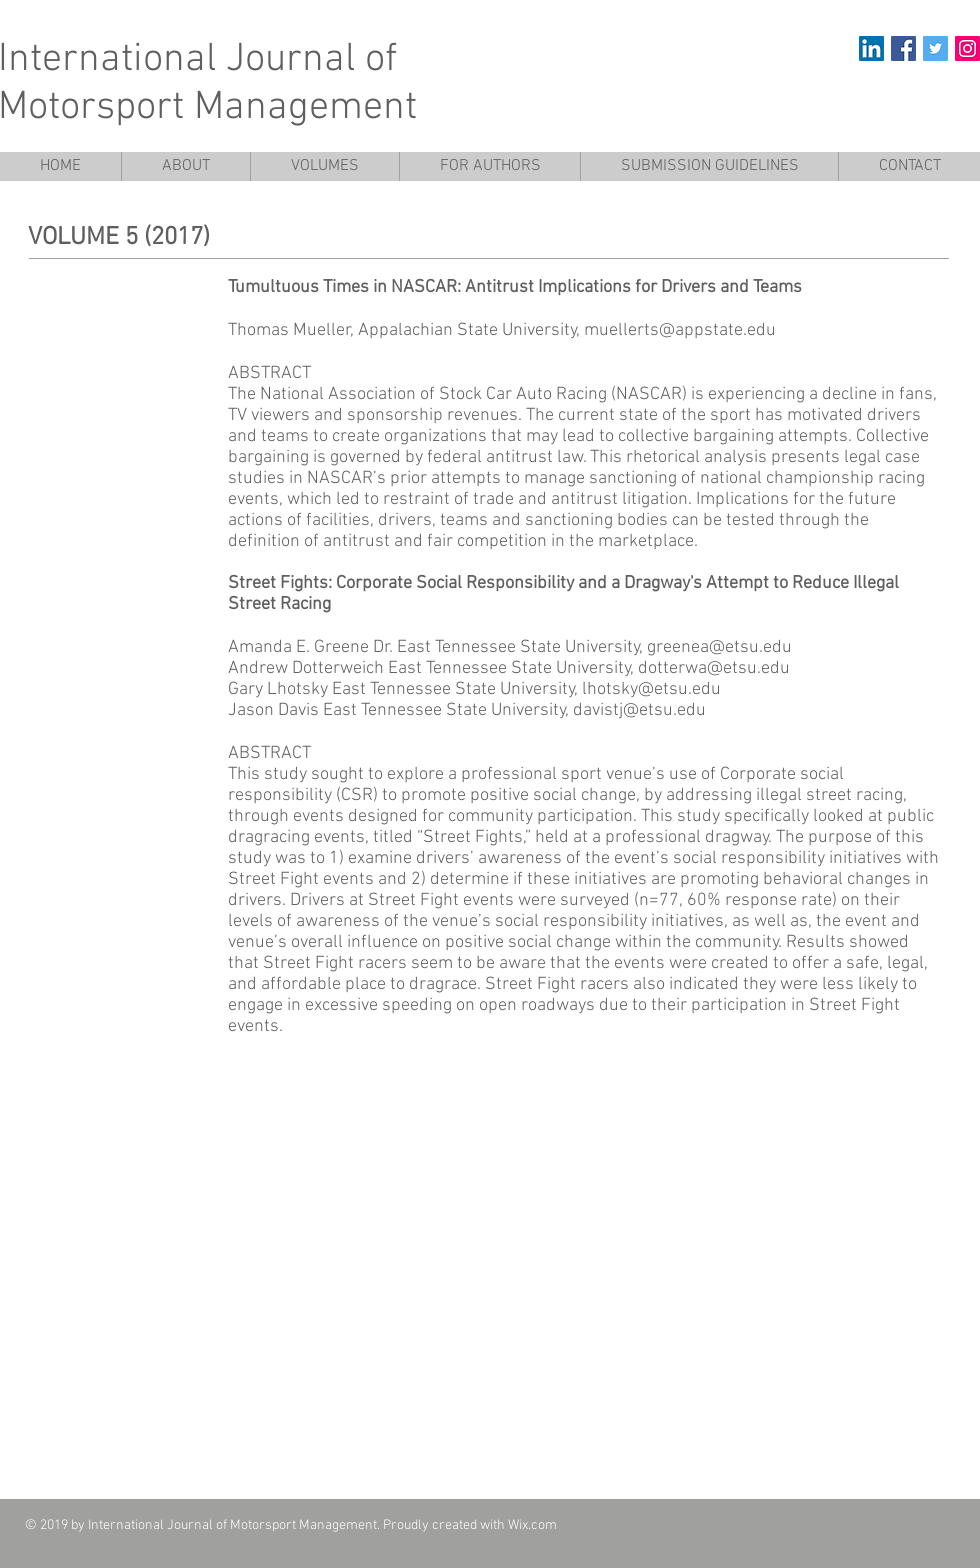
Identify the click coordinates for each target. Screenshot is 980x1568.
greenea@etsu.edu (719, 647)
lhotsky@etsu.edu (651, 689)
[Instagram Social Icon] (967, 48)
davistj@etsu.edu (639, 710)
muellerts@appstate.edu (680, 330)
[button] (324, 166)
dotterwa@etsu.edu (714, 668)
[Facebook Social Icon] (903, 48)
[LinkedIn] (871, 48)
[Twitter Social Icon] (935, 48)
